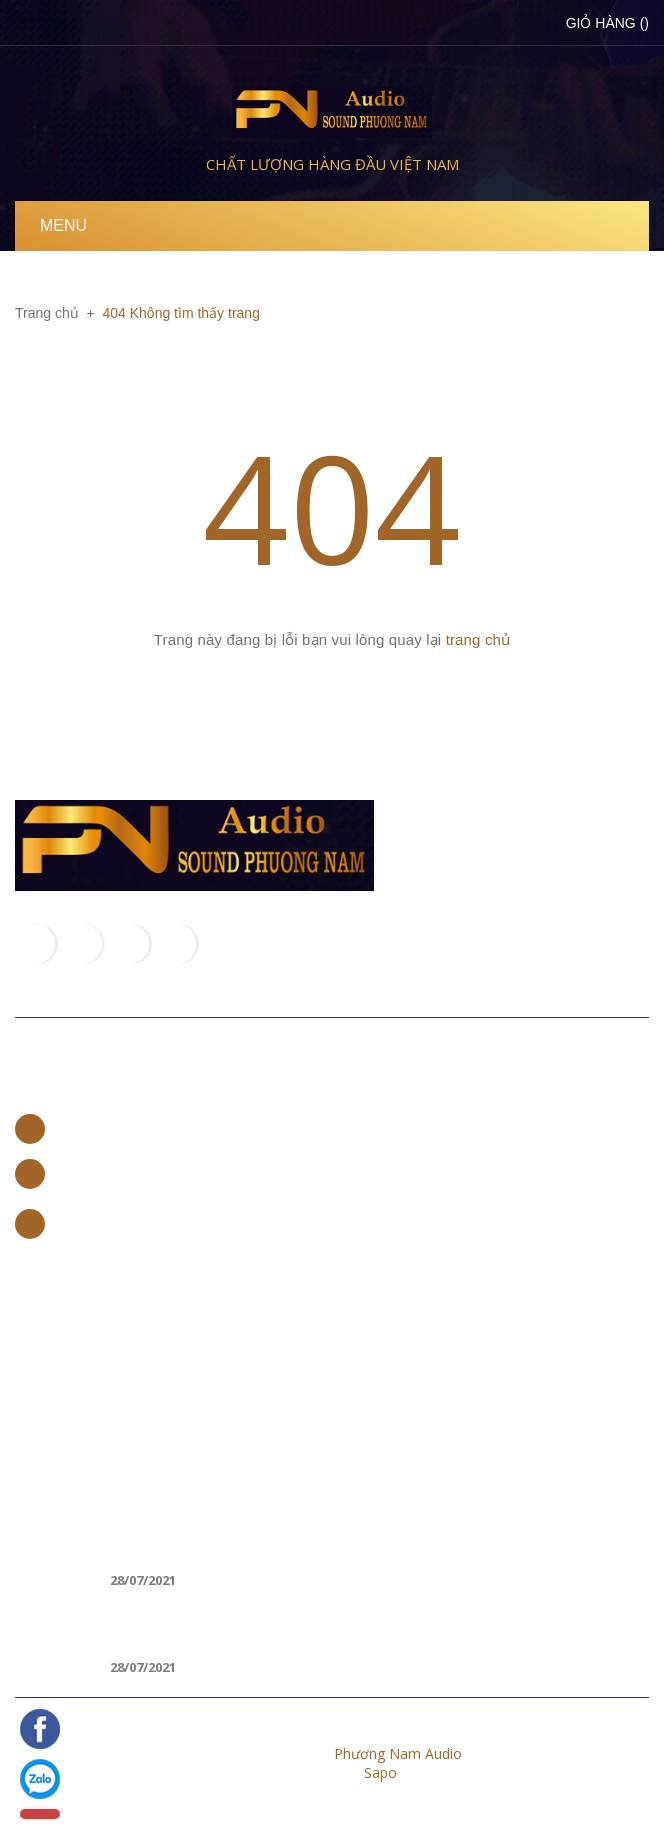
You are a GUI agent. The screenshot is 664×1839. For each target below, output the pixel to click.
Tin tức (37, 1416)
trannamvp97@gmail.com (138, 1222)
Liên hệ (53, 1084)
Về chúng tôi (80, 1279)
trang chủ (478, 639)
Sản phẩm (47, 1384)
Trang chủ (48, 1320)
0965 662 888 (99, 1172)
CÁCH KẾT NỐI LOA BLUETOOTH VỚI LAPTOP (269, 1624)
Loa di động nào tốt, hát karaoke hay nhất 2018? (288, 1537)
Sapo (380, 1772)
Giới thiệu (45, 1352)
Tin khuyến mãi (95, 1501)
